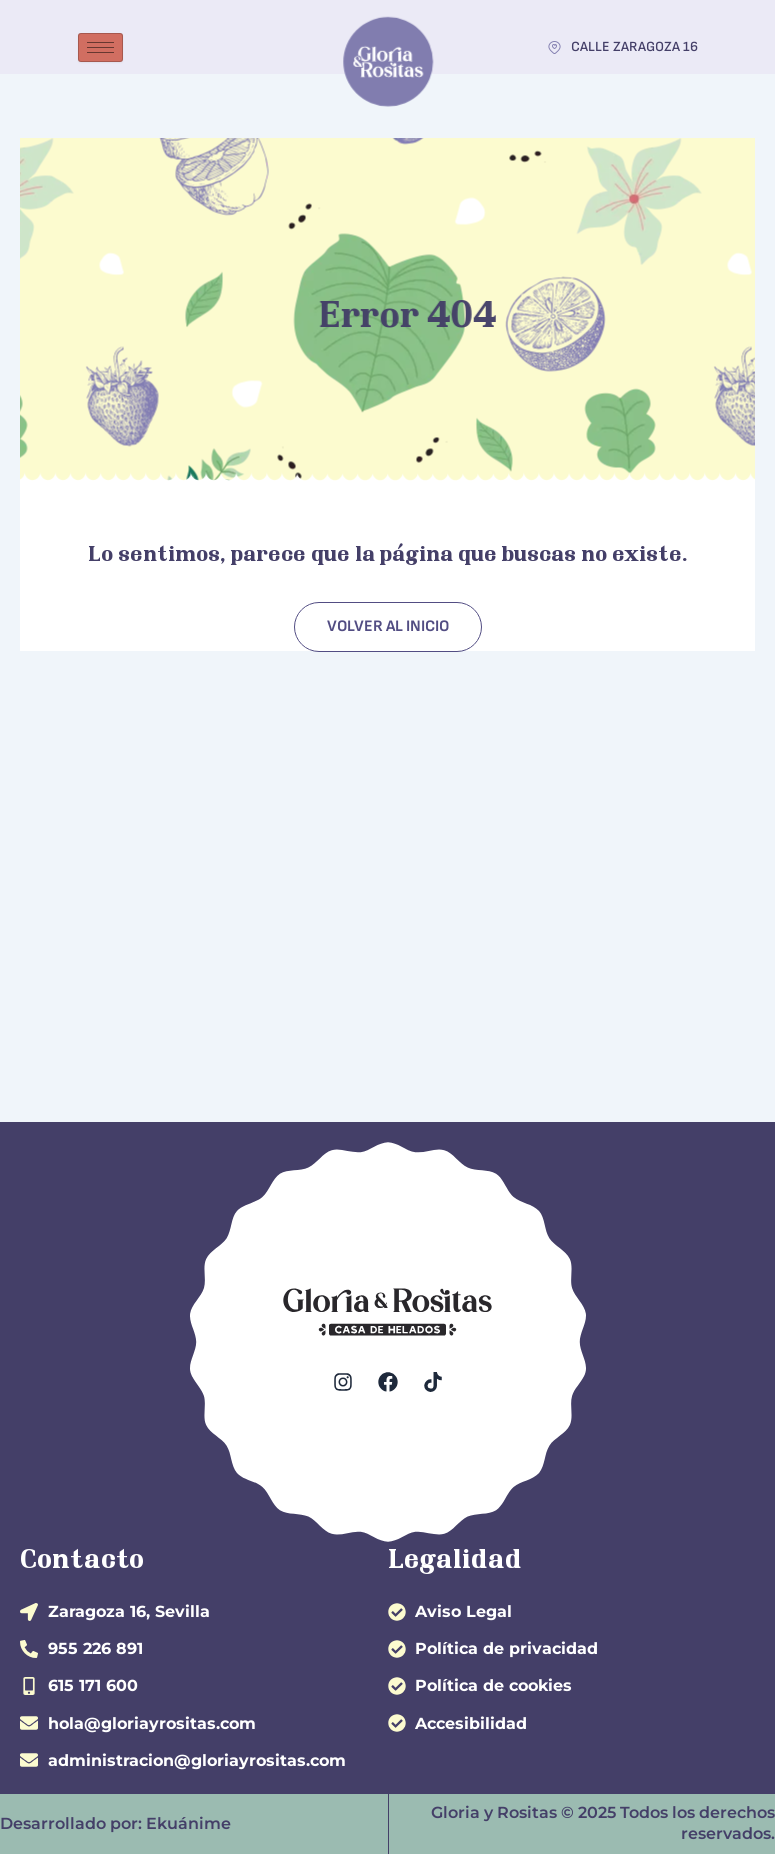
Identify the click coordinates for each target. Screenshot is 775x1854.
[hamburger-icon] (100, 47)
